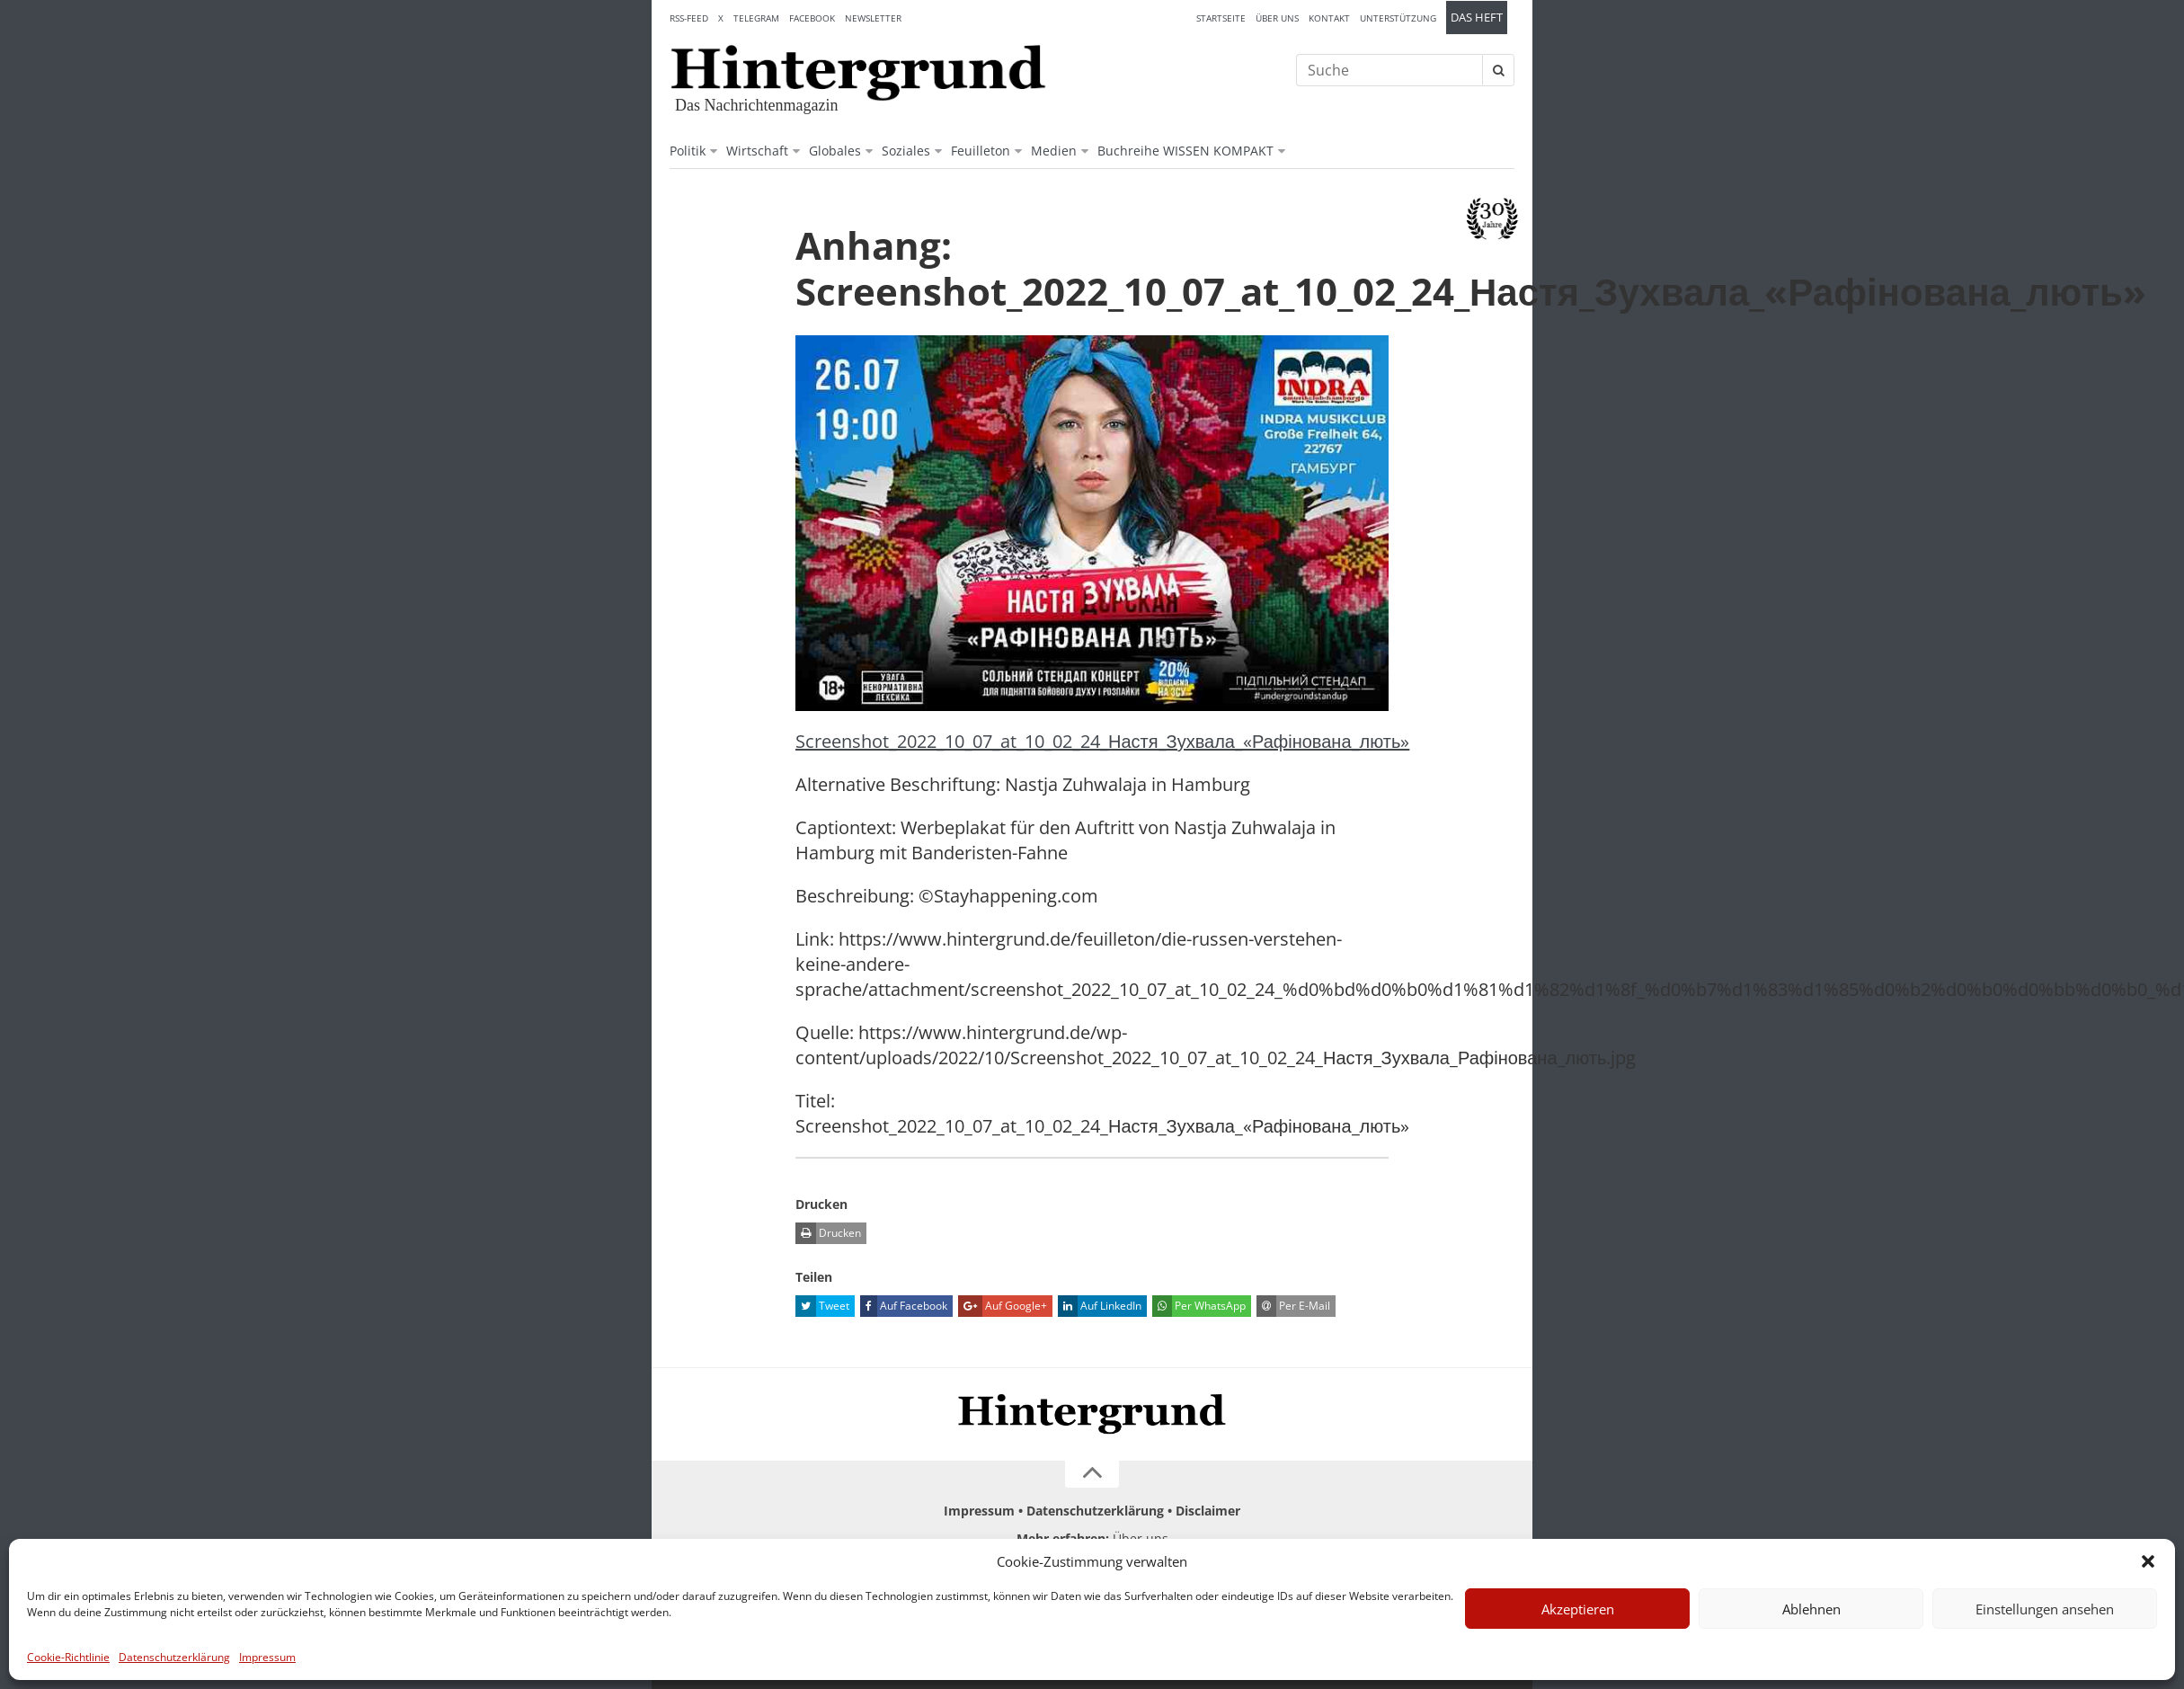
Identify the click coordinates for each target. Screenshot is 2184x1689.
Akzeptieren (1577, 1609)
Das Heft (1477, 17)
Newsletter (873, 18)
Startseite (1221, 18)
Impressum (267, 1657)
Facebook (812, 18)
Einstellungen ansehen (2044, 1609)
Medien (1054, 150)
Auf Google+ (1002, 1306)
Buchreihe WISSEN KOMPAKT (1185, 150)
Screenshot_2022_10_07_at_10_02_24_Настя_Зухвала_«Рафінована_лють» (1102, 741)
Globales (835, 150)
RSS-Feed (689, 18)
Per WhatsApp (1199, 1306)
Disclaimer (1208, 1510)
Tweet (822, 1306)
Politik (688, 150)
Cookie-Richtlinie (68, 1657)
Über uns (1277, 18)
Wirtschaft (757, 150)
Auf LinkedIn (1099, 1306)
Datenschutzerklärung (174, 1657)
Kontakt (1329, 18)
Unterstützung (1398, 18)
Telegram (756, 18)
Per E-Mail (1293, 1306)
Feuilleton (980, 150)
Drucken (828, 1233)
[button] (2148, 1561)
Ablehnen (1811, 1609)
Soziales (906, 150)
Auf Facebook (903, 1306)
